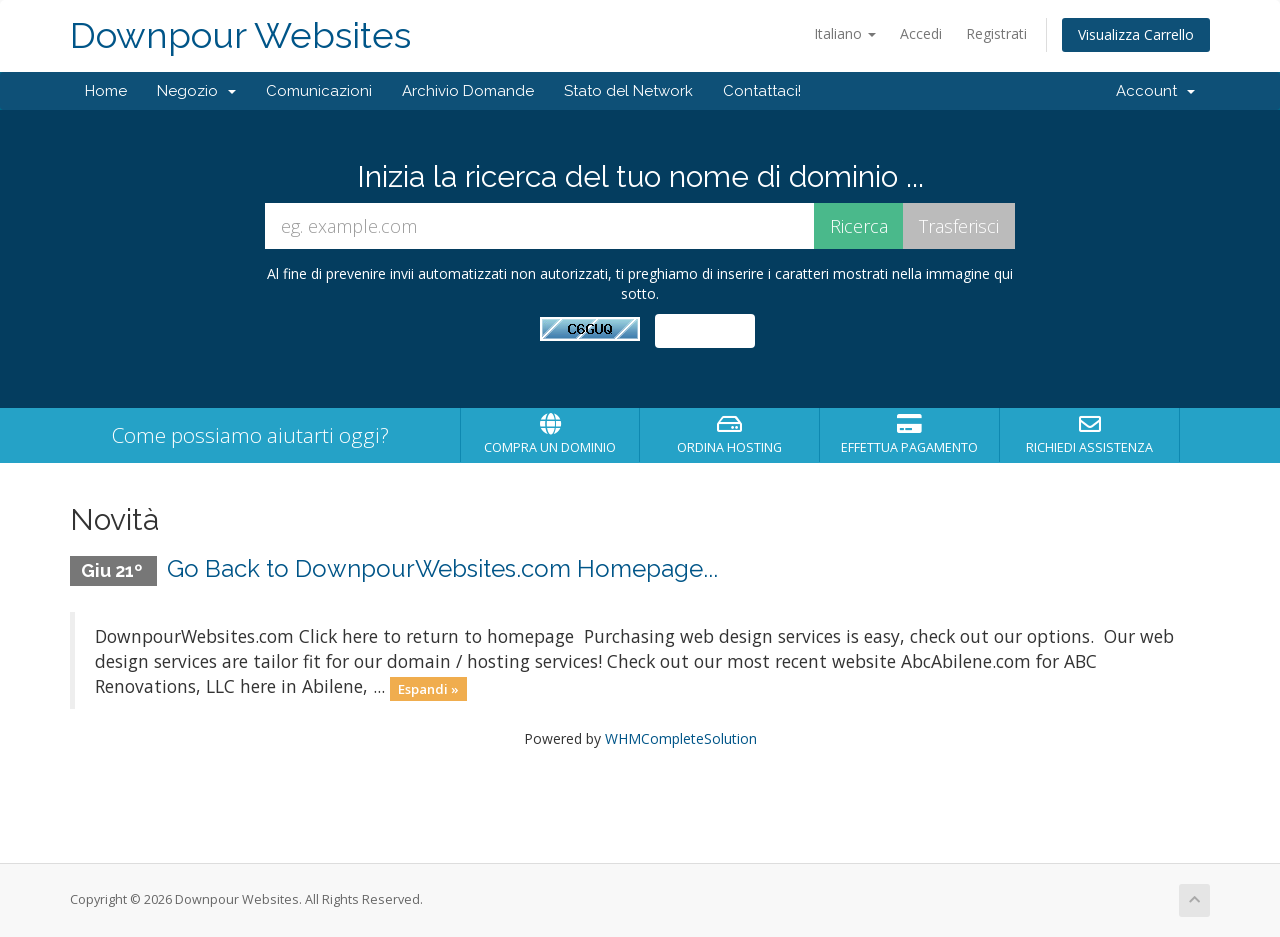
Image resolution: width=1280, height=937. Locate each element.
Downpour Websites (240, 35)
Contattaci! (762, 91)
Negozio (196, 91)
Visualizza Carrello (1136, 34)
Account (1155, 91)
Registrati (996, 33)
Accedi (921, 33)
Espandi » (428, 688)
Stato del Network (628, 91)
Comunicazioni (319, 91)
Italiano (845, 33)
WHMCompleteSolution (681, 738)
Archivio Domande (468, 91)
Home (106, 91)
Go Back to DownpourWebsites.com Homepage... (442, 568)
